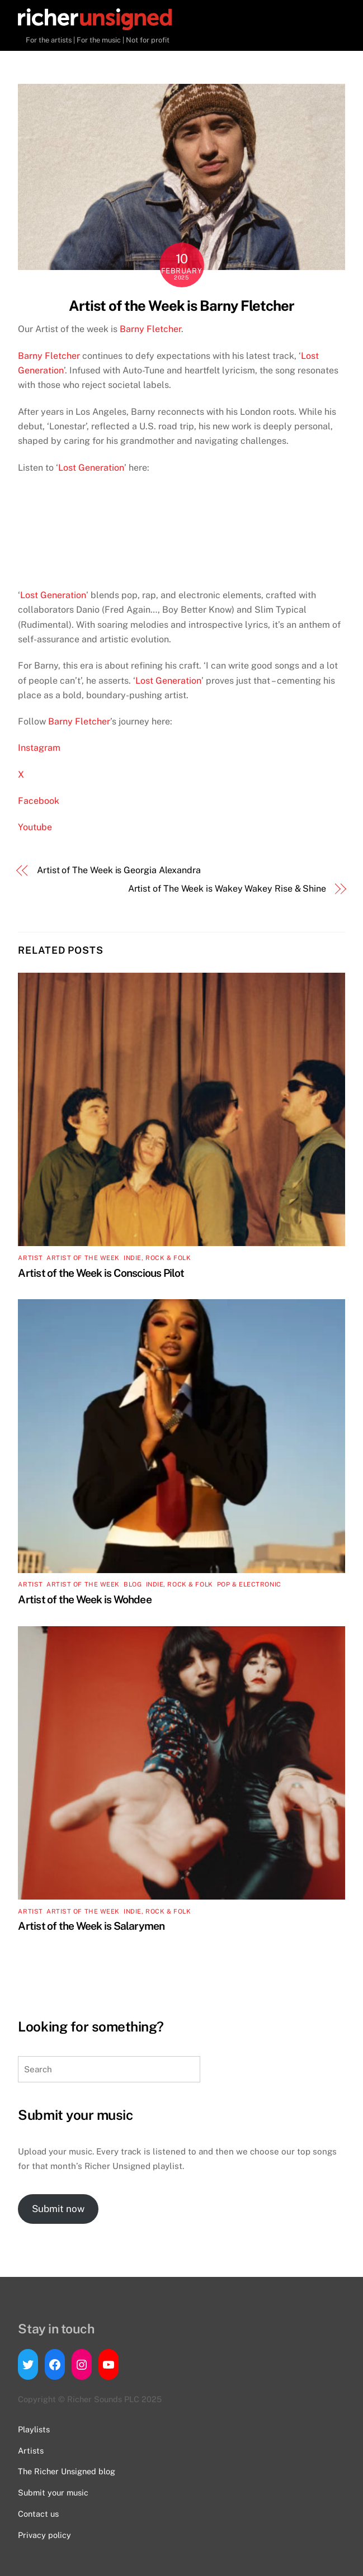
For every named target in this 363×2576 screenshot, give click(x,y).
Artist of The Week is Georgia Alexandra (119, 870)
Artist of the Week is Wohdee (85, 1599)
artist (30, 1258)
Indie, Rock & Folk (157, 1258)
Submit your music (53, 2492)
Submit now (58, 2208)
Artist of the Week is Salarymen (91, 1926)
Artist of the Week (83, 1258)
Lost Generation (91, 467)
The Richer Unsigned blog (66, 2471)
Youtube (35, 827)
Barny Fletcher (150, 329)
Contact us (38, 2513)
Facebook (40, 800)
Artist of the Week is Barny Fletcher (181, 305)
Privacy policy (44, 2535)
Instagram (40, 747)
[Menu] (334, 21)
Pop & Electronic (249, 1584)
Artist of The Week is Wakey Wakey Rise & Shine (227, 888)
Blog (133, 1584)
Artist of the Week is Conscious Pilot (101, 1273)
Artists (31, 2450)
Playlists (34, 2429)
